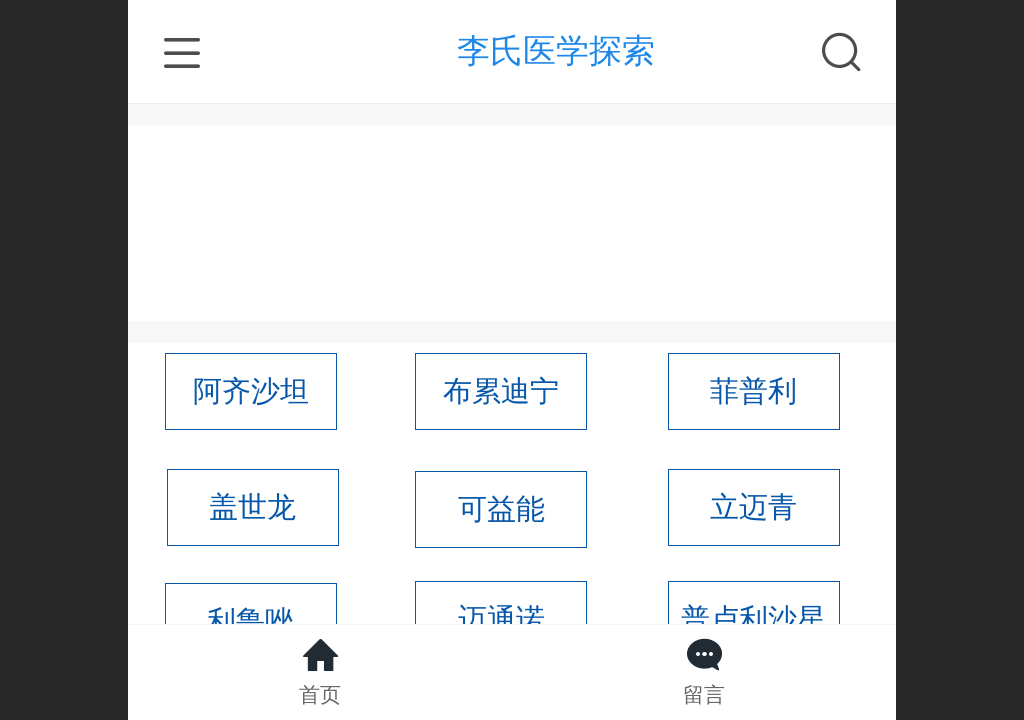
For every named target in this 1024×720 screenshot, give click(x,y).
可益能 (501, 509)
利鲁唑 (250, 621)
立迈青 (753, 507)
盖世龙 (252, 507)
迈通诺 (501, 619)
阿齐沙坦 (251, 391)
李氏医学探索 (556, 50)
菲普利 (753, 391)
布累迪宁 (501, 391)
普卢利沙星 (753, 619)
